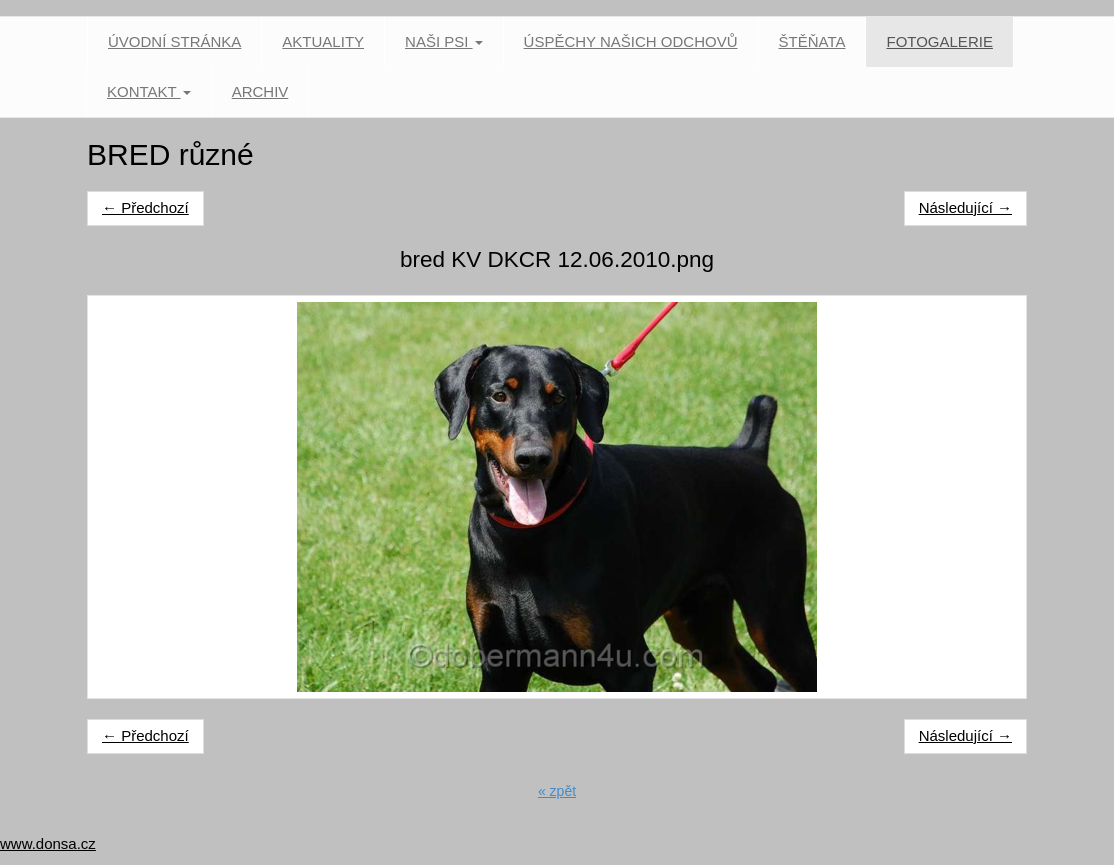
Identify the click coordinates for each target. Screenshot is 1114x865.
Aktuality (323, 41)
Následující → (965, 207)
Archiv (260, 91)
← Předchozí (145, 207)
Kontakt (149, 91)
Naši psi (444, 41)
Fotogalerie (939, 41)
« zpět (557, 791)
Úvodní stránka (174, 41)
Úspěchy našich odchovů (631, 41)
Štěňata (812, 41)
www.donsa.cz (48, 843)
